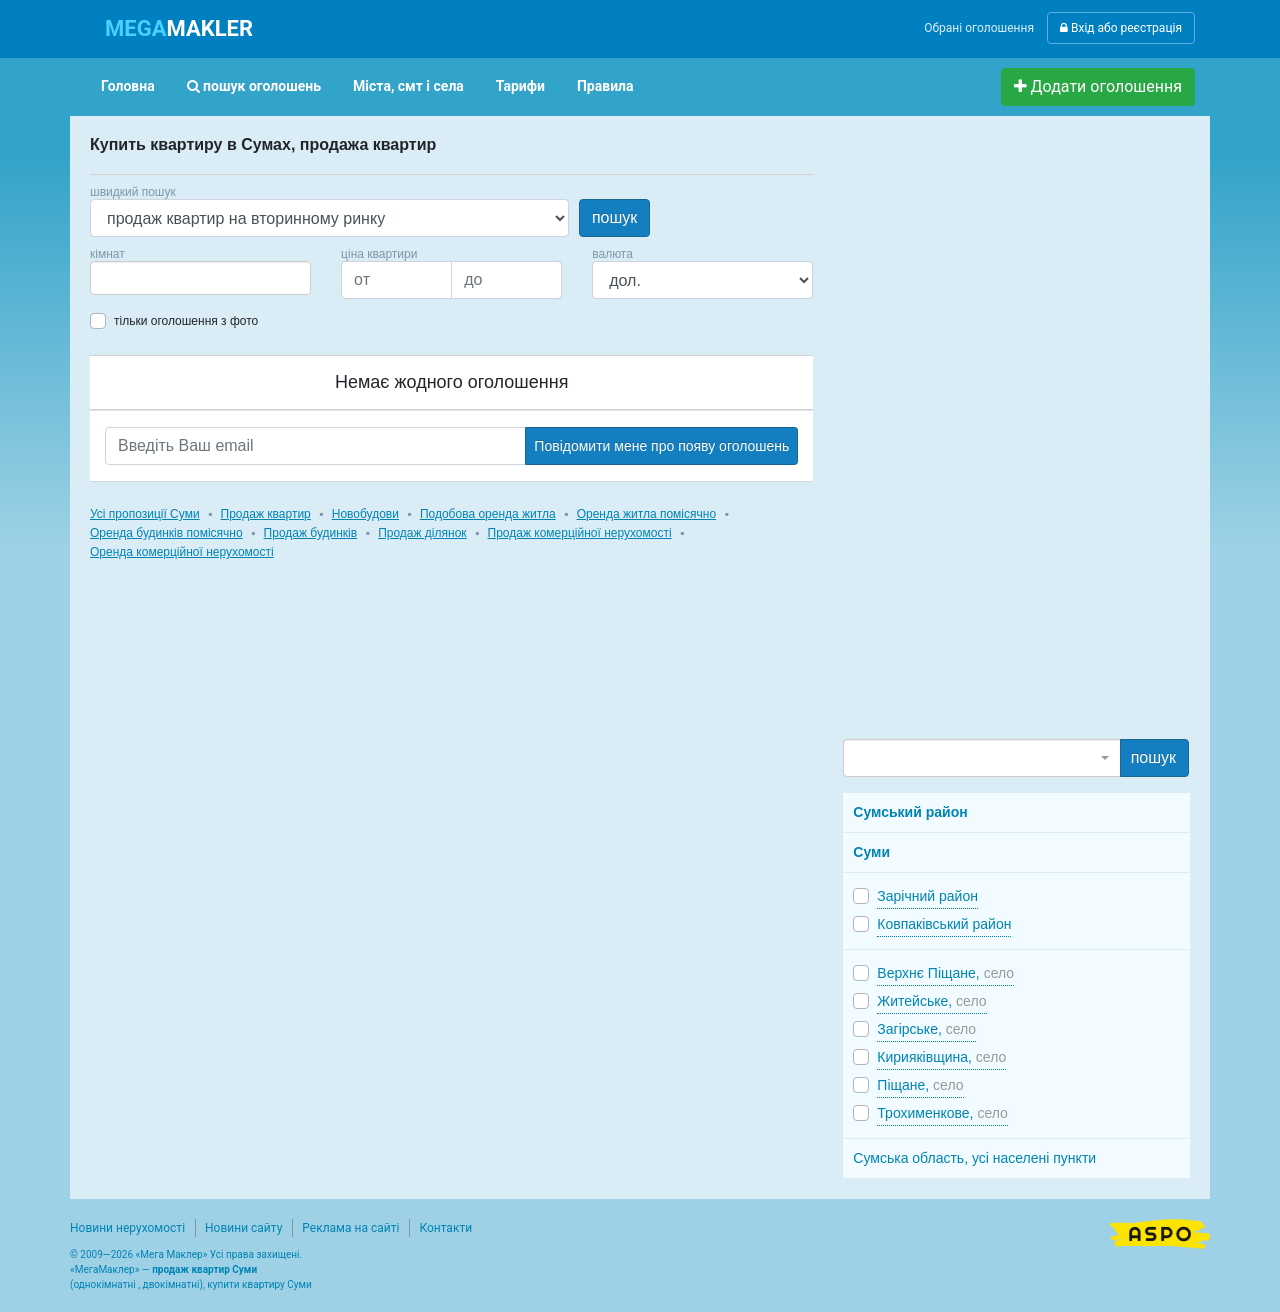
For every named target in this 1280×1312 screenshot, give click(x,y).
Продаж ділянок (422, 533)
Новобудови (365, 514)
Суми (871, 852)
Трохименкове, (942, 1113)
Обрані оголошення (979, 28)
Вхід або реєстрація (1121, 28)
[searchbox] (126, 278)
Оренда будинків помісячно (166, 533)
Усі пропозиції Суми (145, 514)
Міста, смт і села (408, 86)
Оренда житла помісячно (646, 514)
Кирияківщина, (941, 1057)
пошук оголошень (254, 86)
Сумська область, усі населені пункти (974, 1158)
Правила (605, 86)
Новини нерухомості (127, 1228)
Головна (128, 86)
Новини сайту (243, 1228)
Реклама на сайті (350, 1228)
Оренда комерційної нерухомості (182, 552)
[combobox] (200, 278)
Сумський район (910, 812)
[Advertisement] (993, 436)
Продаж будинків (311, 533)
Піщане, (920, 1085)
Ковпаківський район (944, 924)
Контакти (445, 1228)
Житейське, (931, 1001)
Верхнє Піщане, (945, 973)
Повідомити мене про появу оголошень (661, 446)
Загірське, (926, 1029)
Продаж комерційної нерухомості (580, 533)
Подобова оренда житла (488, 514)
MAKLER (179, 28)
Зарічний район (927, 896)
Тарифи (520, 86)
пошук (614, 217)
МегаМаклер (105, 1269)
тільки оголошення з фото (186, 321)
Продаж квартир (266, 514)
